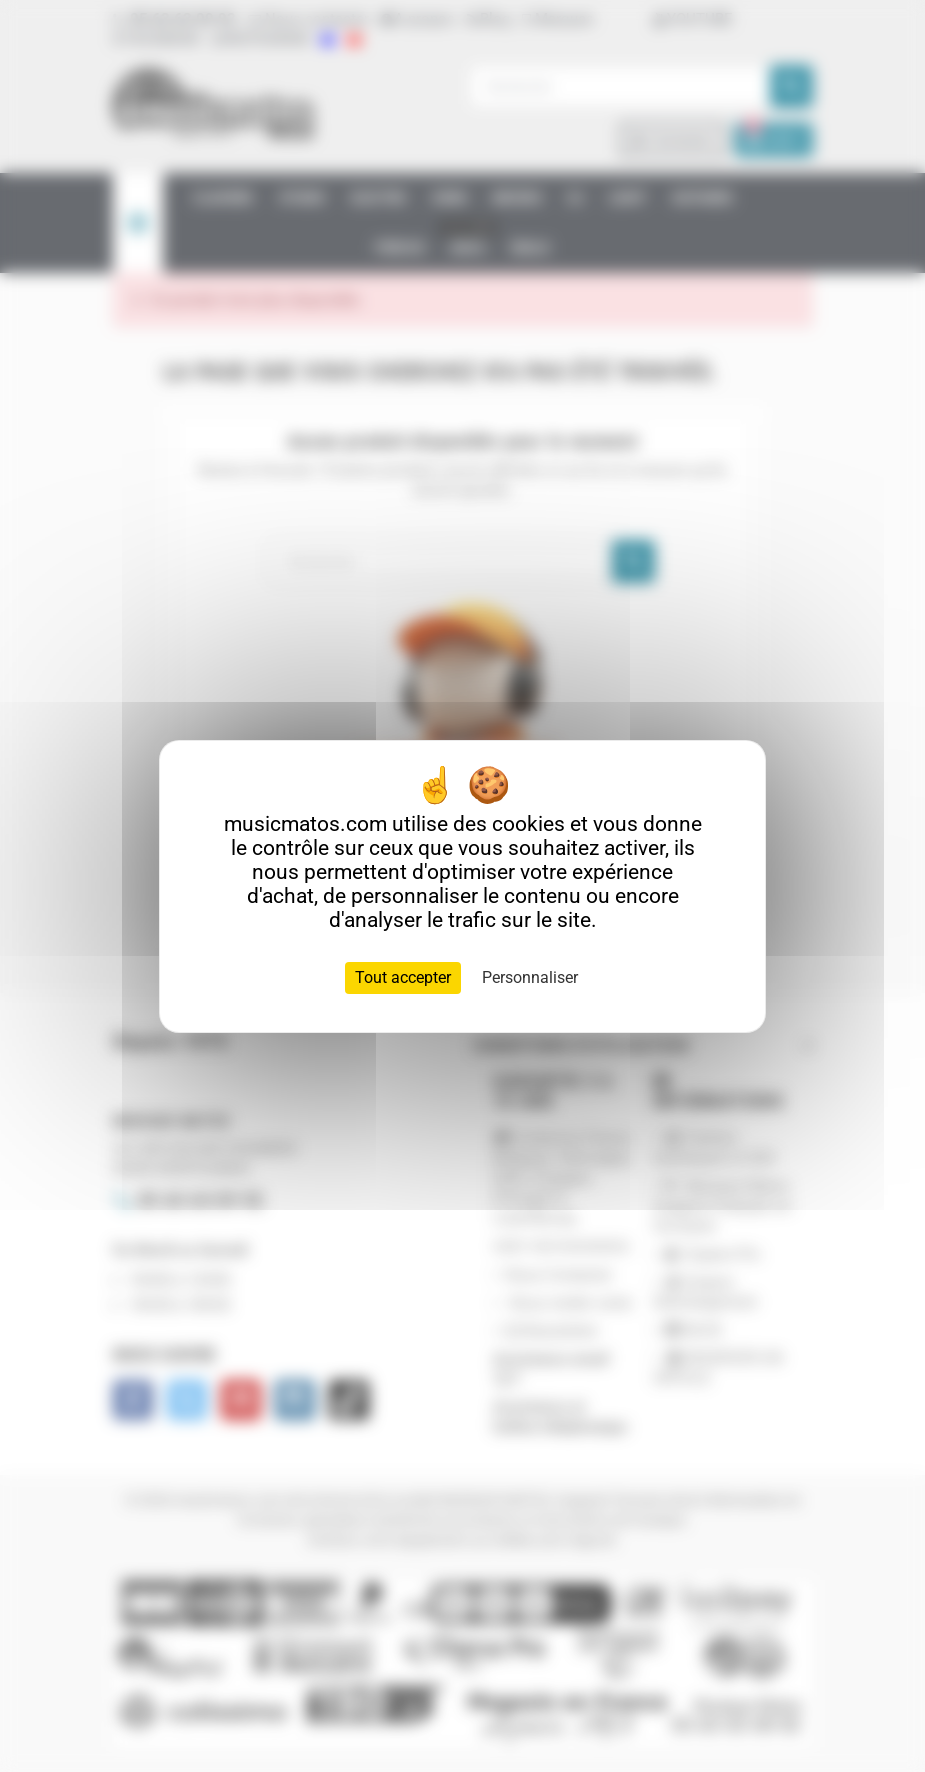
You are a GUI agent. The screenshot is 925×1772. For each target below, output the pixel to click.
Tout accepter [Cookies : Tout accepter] (403, 977)
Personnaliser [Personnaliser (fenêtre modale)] (530, 977)
